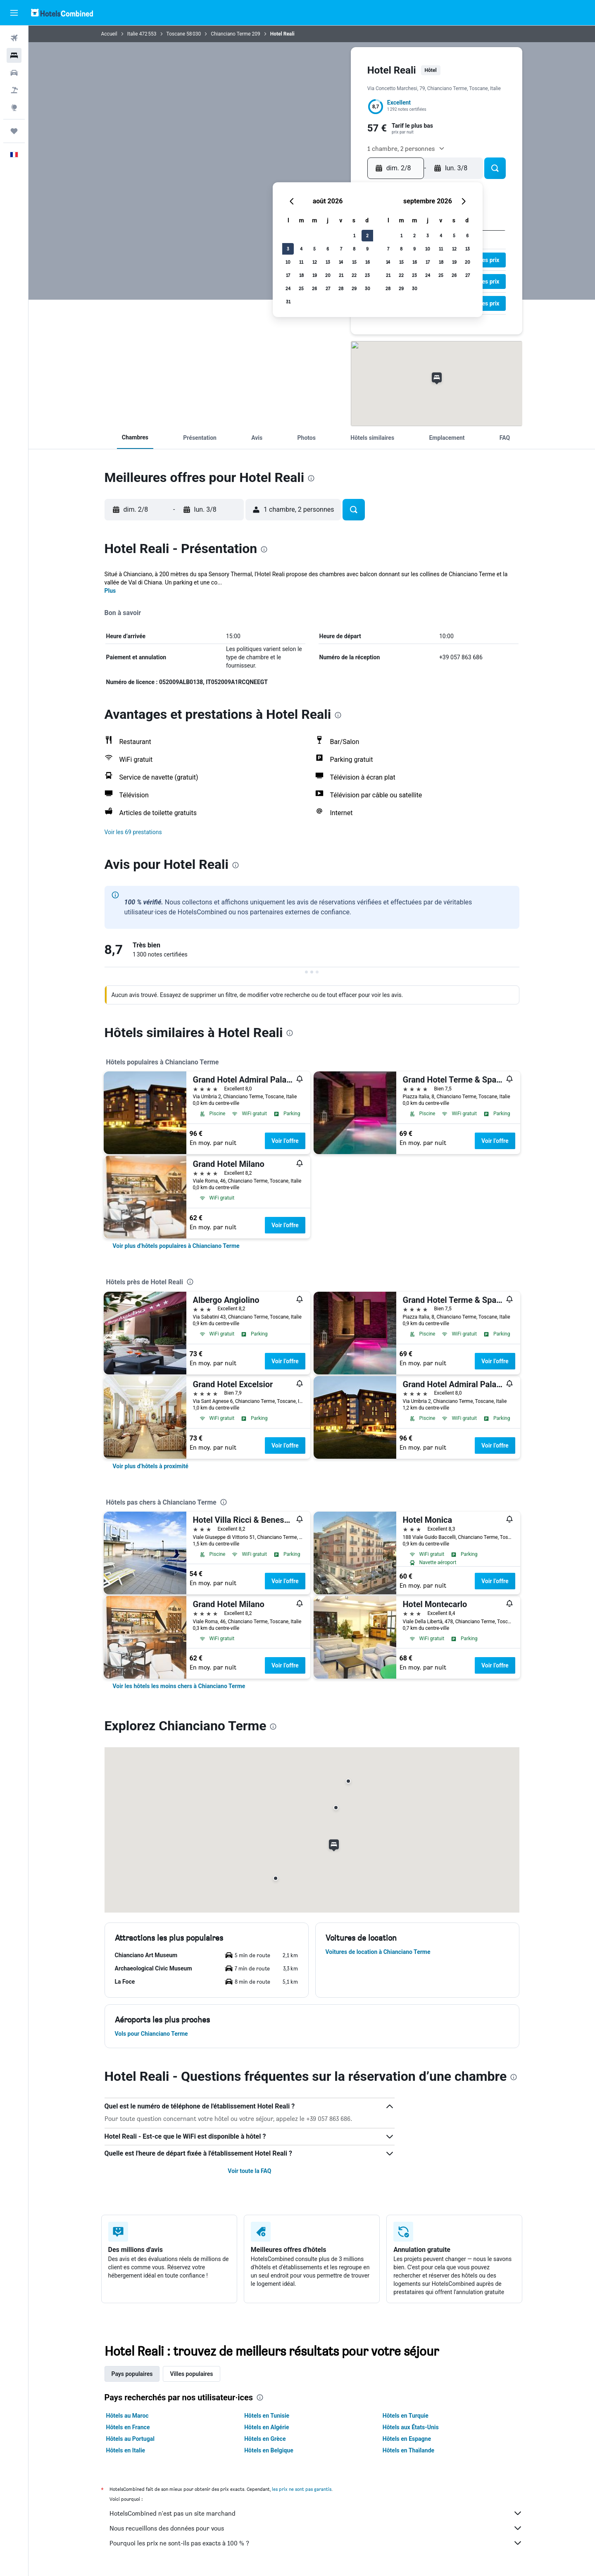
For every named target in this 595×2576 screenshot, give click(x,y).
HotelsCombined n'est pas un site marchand (316, 2513)
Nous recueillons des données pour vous (316, 2528)
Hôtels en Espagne (407, 2438)
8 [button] (354, 249)
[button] (14, 13)
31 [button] (288, 301)
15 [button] (354, 262)
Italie (132, 34)
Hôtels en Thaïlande (408, 2450)
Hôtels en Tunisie (266, 2415)
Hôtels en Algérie (266, 2427)
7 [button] (341, 249)
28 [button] (340, 288)
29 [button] (354, 288)
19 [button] (314, 275)
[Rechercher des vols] (14, 38)
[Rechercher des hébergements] (14, 55)
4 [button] (301, 249)
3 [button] (288, 249)
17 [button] (288, 275)
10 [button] (288, 262)
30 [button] (367, 288)
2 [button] (367, 235)
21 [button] (341, 275)
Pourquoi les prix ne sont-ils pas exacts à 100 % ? (316, 2543)
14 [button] (341, 262)
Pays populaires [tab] (132, 2374)
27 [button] (328, 288)
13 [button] (328, 262)
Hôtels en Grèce (265, 2438)
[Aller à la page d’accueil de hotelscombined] (62, 13)
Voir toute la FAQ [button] (249, 2171)
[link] (176, 1246)
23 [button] (367, 275)
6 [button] (327, 249)
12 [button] (314, 262)
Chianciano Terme (230, 34)
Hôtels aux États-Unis (411, 2427)
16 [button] (367, 262)
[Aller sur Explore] (14, 107)
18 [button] (301, 275)
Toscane (176, 34)
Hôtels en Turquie (405, 2415)
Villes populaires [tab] (191, 2374)
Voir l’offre (285, 1141)
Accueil (109, 34)
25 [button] (301, 288)
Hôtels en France (128, 2427)
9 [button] (367, 249)
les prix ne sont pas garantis (301, 2489)
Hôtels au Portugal (130, 2438)
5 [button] (314, 249)
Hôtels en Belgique (268, 2450)
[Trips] (14, 131)
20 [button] (328, 275)
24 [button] (288, 288)
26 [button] (314, 288)
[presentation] (311, 478)
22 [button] (354, 275)
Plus (110, 590)
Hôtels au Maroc (127, 2415)
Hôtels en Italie (125, 2450)
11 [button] (301, 262)
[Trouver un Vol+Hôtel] (14, 90)
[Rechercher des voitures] (14, 72)
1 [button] (354, 235)
